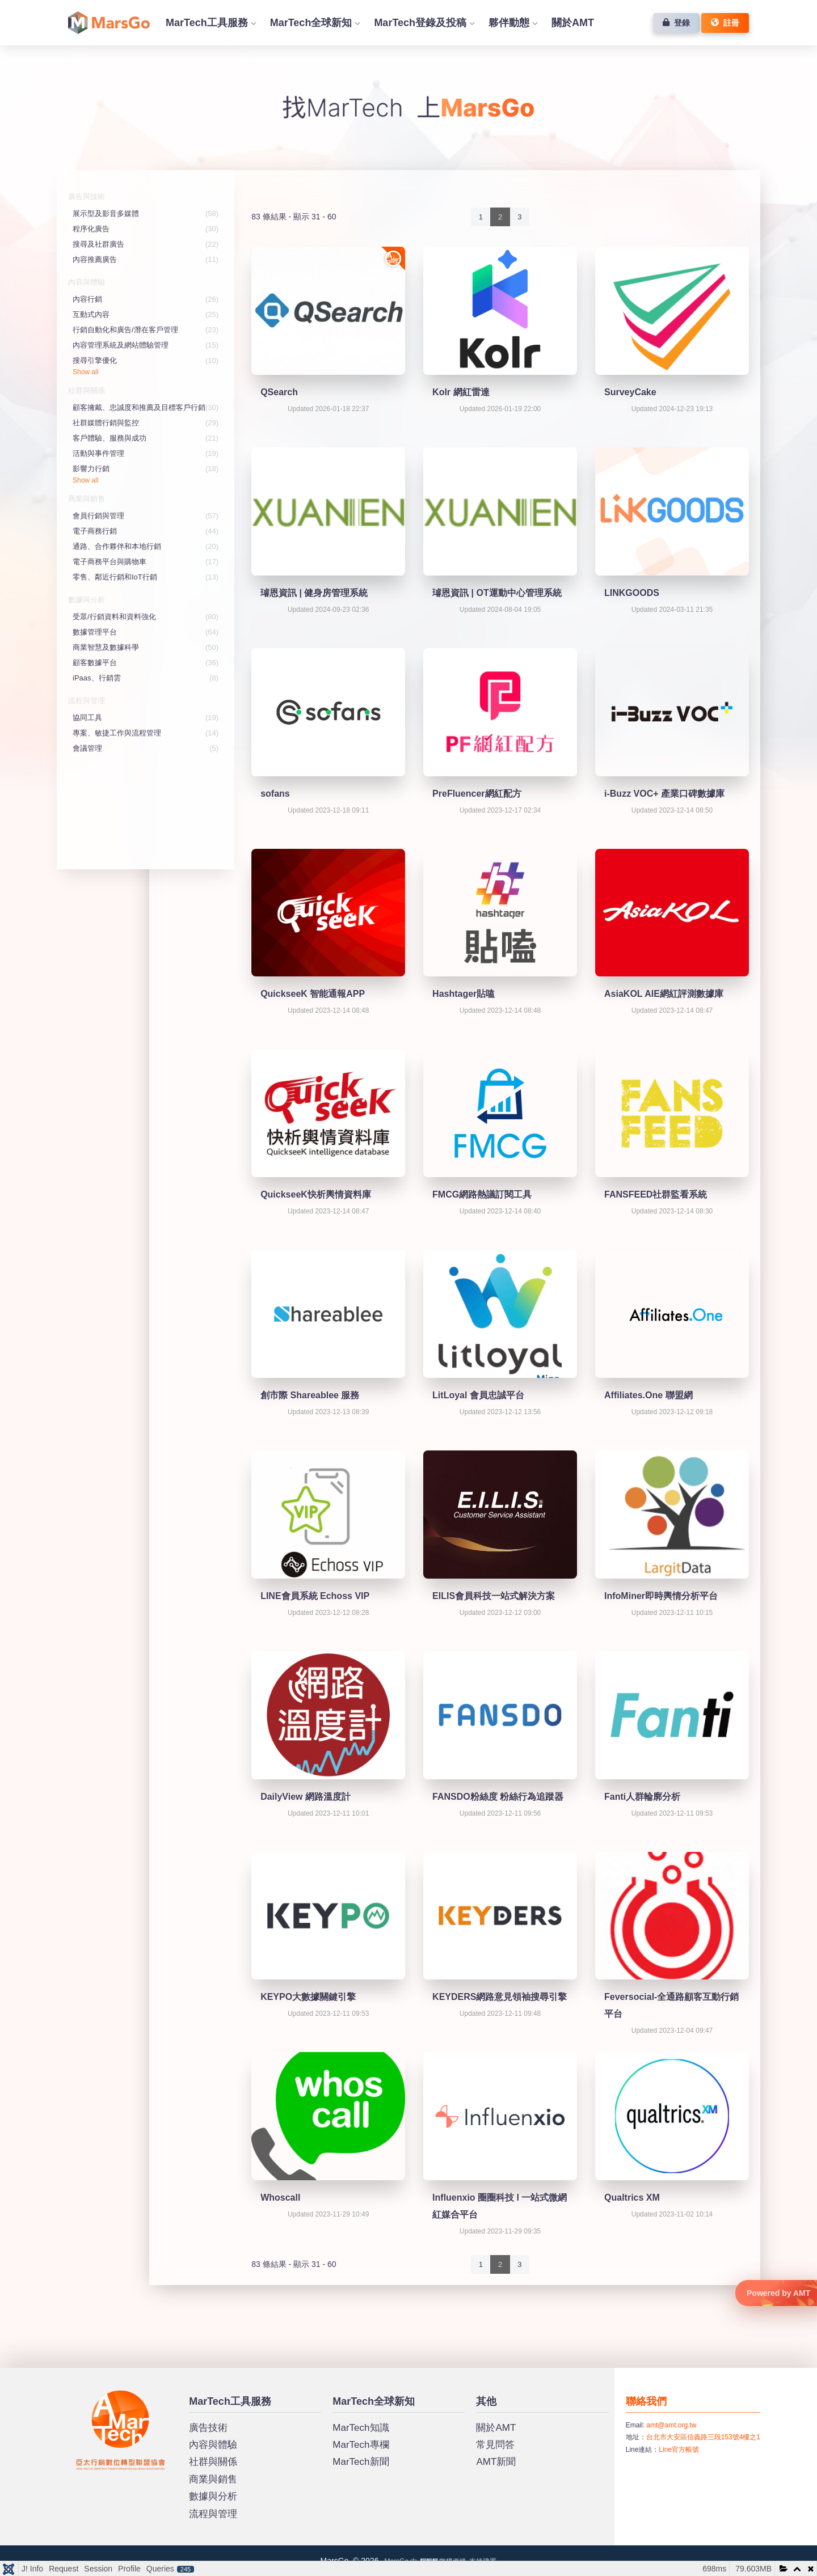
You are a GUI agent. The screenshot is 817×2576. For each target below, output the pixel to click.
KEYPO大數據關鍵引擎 (308, 1997)
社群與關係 (213, 2461)
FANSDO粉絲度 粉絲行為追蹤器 (497, 1796)
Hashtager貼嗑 (463, 994)
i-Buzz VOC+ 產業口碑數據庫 (664, 793)
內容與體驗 (213, 2444)
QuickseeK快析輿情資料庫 (315, 1194)
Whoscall (280, 2197)
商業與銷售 (213, 2479)
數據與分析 (213, 2496)
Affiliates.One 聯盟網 (648, 1395)
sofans (275, 793)
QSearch (279, 392)
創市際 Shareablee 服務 (309, 1395)
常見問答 (495, 2444)
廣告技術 (208, 2427)
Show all (85, 372)
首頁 (109, 23)
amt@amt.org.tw (671, 2425)
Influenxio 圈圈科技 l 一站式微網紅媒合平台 (499, 2206)
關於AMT (572, 22)
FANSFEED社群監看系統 (655, 1194)
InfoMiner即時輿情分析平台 (661, 1596)
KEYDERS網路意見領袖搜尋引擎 (499, 1997)
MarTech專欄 (360, 2444)
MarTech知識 (360, 2427)
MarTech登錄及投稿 (420, 22)
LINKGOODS (631, 593)
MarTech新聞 (360, 2461)
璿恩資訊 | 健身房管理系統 (314, 593)
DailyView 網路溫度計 (305, 1796)
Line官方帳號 (679, 2450)
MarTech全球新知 (311, 22)
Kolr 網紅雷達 (460, 392)
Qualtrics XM (632, 2197)
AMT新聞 (496, 2461)
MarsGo (87, 2395)
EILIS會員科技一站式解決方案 (493, 1596)
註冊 (725, 22)
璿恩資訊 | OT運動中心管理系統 (497, 593)
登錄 (676, 22)
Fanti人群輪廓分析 (642, 1796)
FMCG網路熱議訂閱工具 (482, 1194)
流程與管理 (213, 2514)
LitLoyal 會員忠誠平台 (478, 1395)
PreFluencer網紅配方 (476, 793)
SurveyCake (630, 392)
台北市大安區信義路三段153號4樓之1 (703, 2437)
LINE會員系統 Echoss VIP (314, 1596)
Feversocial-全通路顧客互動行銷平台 (671, 2005)
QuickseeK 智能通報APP (312, 994)
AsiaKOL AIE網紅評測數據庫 (663, 994)
